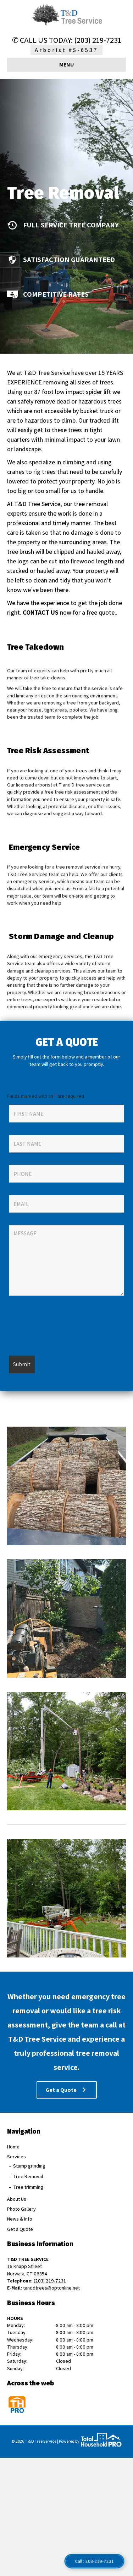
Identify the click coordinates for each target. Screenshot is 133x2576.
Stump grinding (29, 2166)
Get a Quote (20, 2229)
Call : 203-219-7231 (94, 2561)
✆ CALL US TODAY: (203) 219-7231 (66, 40)
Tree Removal (28, 2176)
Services (16, 2156)
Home (13, 2146)
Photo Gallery (21, 2209)
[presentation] (63, 1329)
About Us (16, 2199)
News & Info (19, 2219)
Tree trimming (28, 2187)
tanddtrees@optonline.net (51, 2288)
